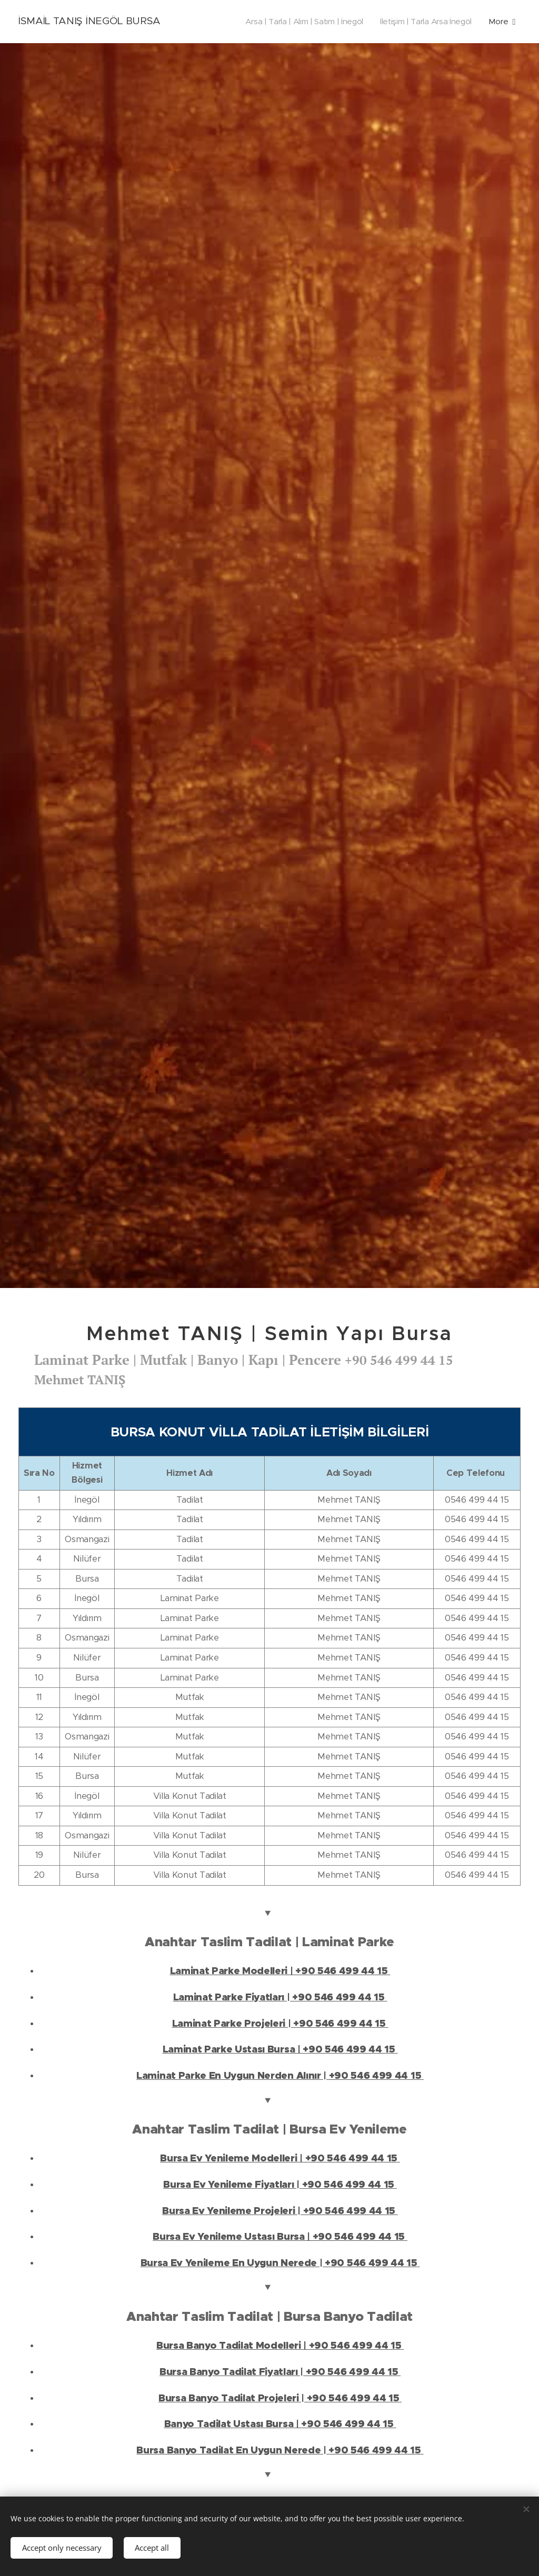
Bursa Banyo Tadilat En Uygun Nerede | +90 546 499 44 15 (279, 2450)
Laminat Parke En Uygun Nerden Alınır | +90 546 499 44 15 (280, 2075)
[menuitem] (299, 21)
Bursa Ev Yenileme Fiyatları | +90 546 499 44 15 (280, 2184)
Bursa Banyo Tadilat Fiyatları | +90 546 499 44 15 (280, 2372)
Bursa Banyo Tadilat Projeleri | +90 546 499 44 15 (280, 2398)
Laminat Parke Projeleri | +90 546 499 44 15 (280, 2023)
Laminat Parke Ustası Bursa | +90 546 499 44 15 (280, 2049)
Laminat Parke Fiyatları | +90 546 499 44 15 (280, 1997)
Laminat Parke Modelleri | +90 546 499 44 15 (280, 1971)
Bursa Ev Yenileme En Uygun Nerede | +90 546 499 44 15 (280, 2263)
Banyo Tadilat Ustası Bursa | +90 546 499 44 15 (280, 2424)
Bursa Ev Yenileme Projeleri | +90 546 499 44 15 (280, 2211)
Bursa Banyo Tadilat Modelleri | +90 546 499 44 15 (280, 2345)
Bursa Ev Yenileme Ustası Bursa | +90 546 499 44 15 (280, 2236)
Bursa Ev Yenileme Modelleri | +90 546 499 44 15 (280, 2158)
